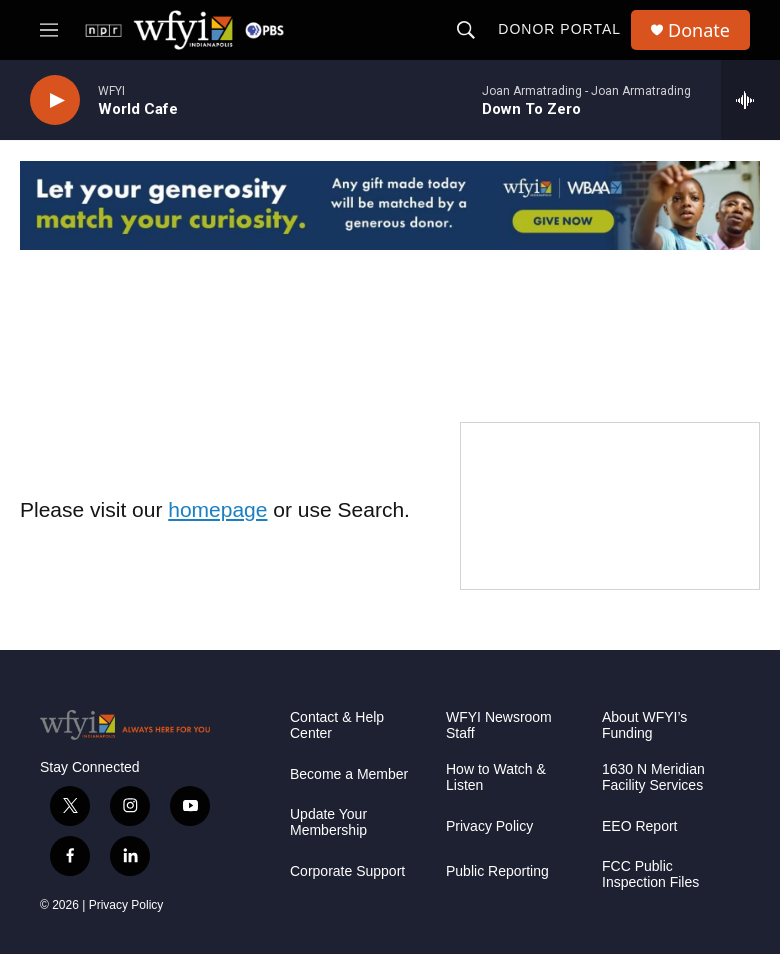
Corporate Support (347, 871)
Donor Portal (559, 29)
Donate (699, 30)
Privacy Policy (126, 905)
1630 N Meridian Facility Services (653, 777)
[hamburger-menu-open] (49, 30)
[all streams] (750, 100)
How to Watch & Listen (496, 777)
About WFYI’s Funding (644, 725)
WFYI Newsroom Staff (499, 725)
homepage (217, 509)
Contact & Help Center (337, 725)
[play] (55, 100)
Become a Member (349, 774)
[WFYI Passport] (610, 506)
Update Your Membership (328, 822)
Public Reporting (497, 871)
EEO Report (639, 826)
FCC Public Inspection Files (650, 874)
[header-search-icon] (466, 30)
